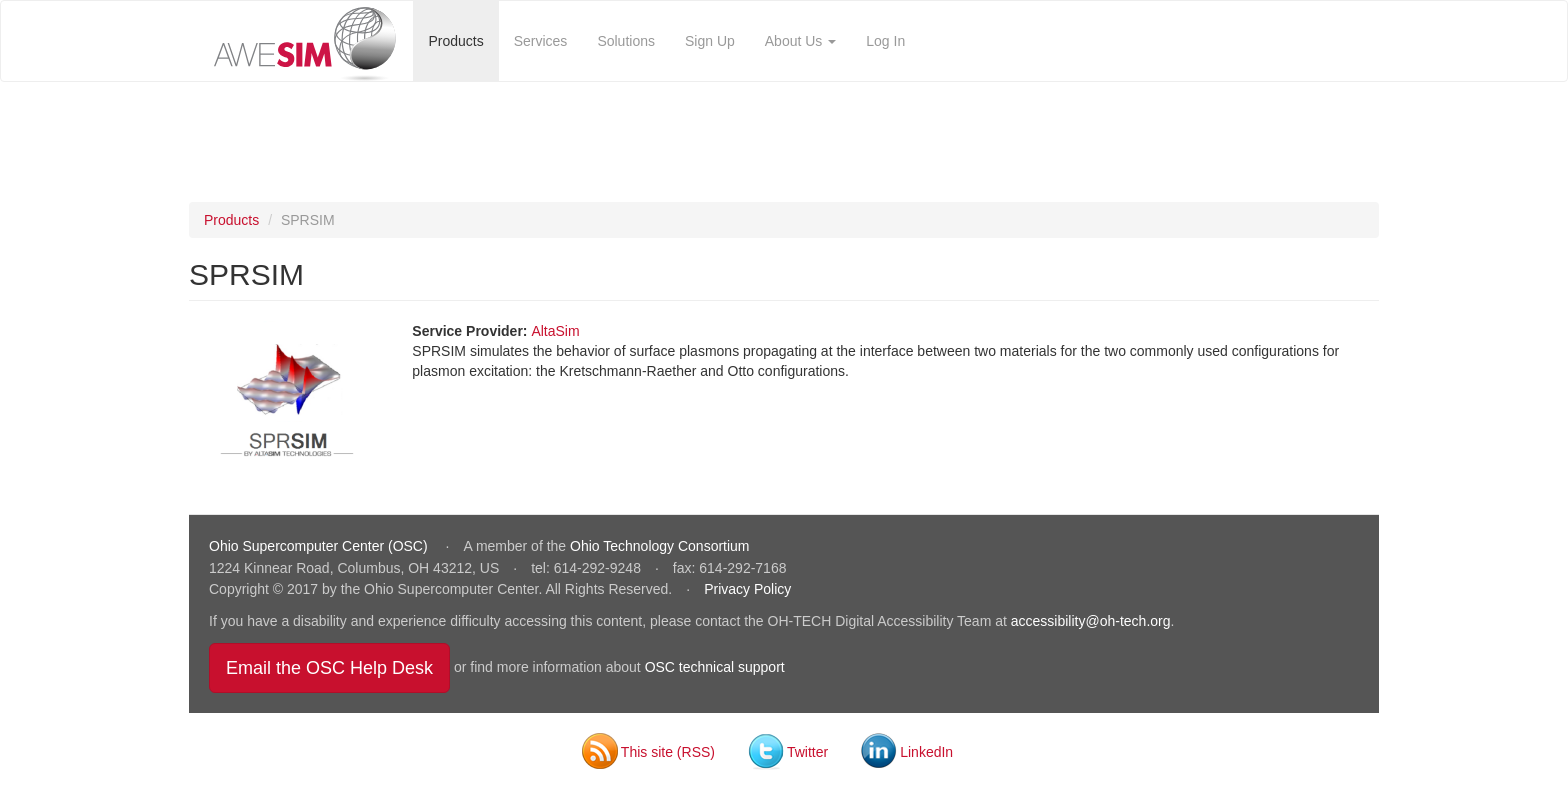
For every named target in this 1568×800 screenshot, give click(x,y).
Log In (885, 41)
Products (455, 41)
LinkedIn (926, 752)
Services (541, 41)
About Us (800, 41)
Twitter (807, 752)
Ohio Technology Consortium (660, 546)
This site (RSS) (668, 752)
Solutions (626, 41)
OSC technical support (715, 667)
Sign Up (710, 41)
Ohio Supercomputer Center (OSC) (320, 546)
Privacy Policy (747, 589)
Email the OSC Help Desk (338, 668)
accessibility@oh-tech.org (1091, 621)
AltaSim (555, 331)
